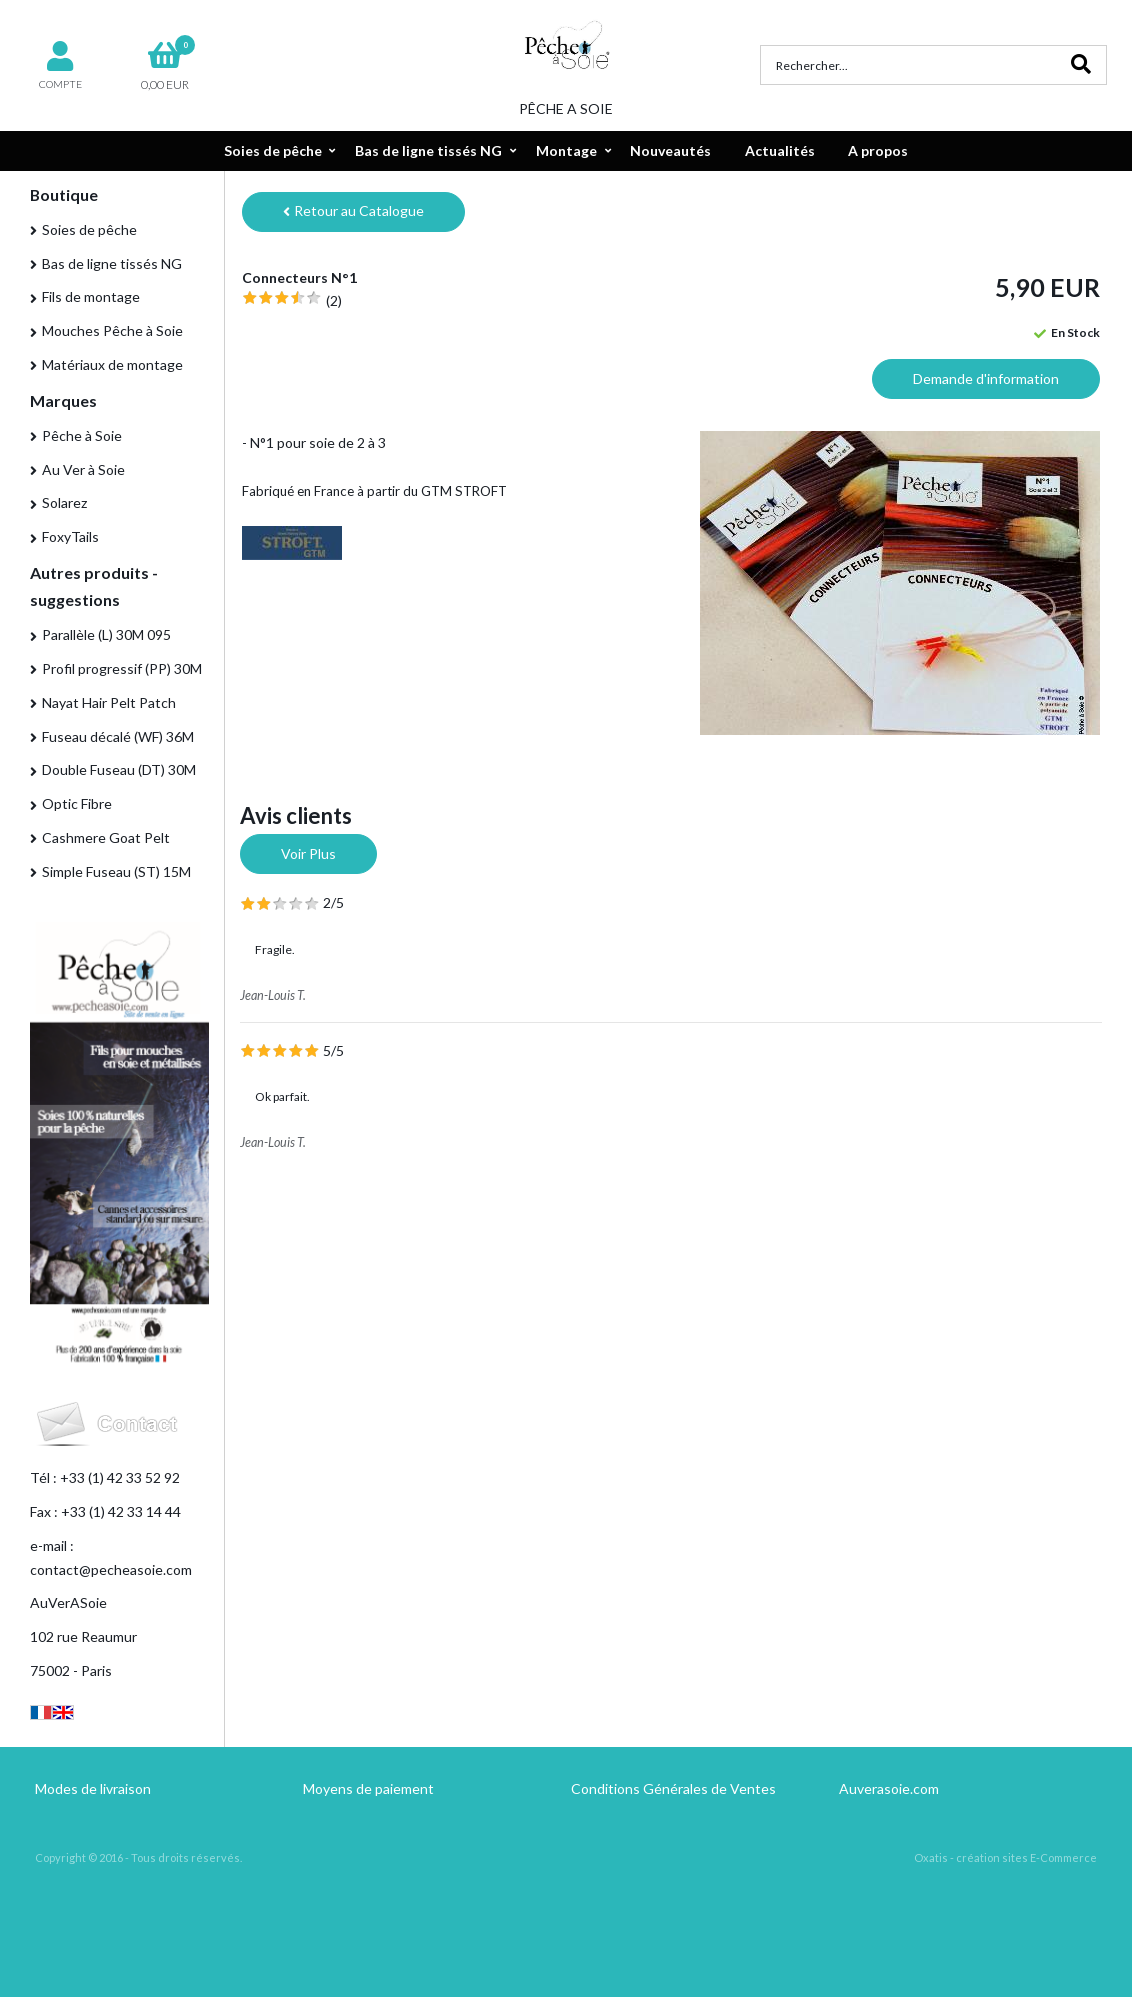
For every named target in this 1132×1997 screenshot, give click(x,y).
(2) (334, 300)
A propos (878, 150)
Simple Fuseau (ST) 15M (116, 871)
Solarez (64, 502)
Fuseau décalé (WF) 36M (118, 736)
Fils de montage (91, 296)
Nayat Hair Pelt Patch (109, 702)
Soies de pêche (273, 150)
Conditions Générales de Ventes (673, 1788)
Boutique (64, 194)
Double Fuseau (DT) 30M (119, 769)
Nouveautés (670, 150)
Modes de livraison (93, 1788)
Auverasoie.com (889, 1788)
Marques (63, 400)
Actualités (780, 150)
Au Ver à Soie (83, 469)
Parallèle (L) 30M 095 (106, 634)
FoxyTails (70, 536)
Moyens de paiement (368, 1788)
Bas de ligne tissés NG (428, 150)
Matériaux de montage (112, 364)
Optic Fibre (77, 803)
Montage (566, 150)
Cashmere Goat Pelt (106, 837)
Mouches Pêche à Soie (112, 330)
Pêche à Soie (82, 435)
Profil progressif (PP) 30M (122, 668)
